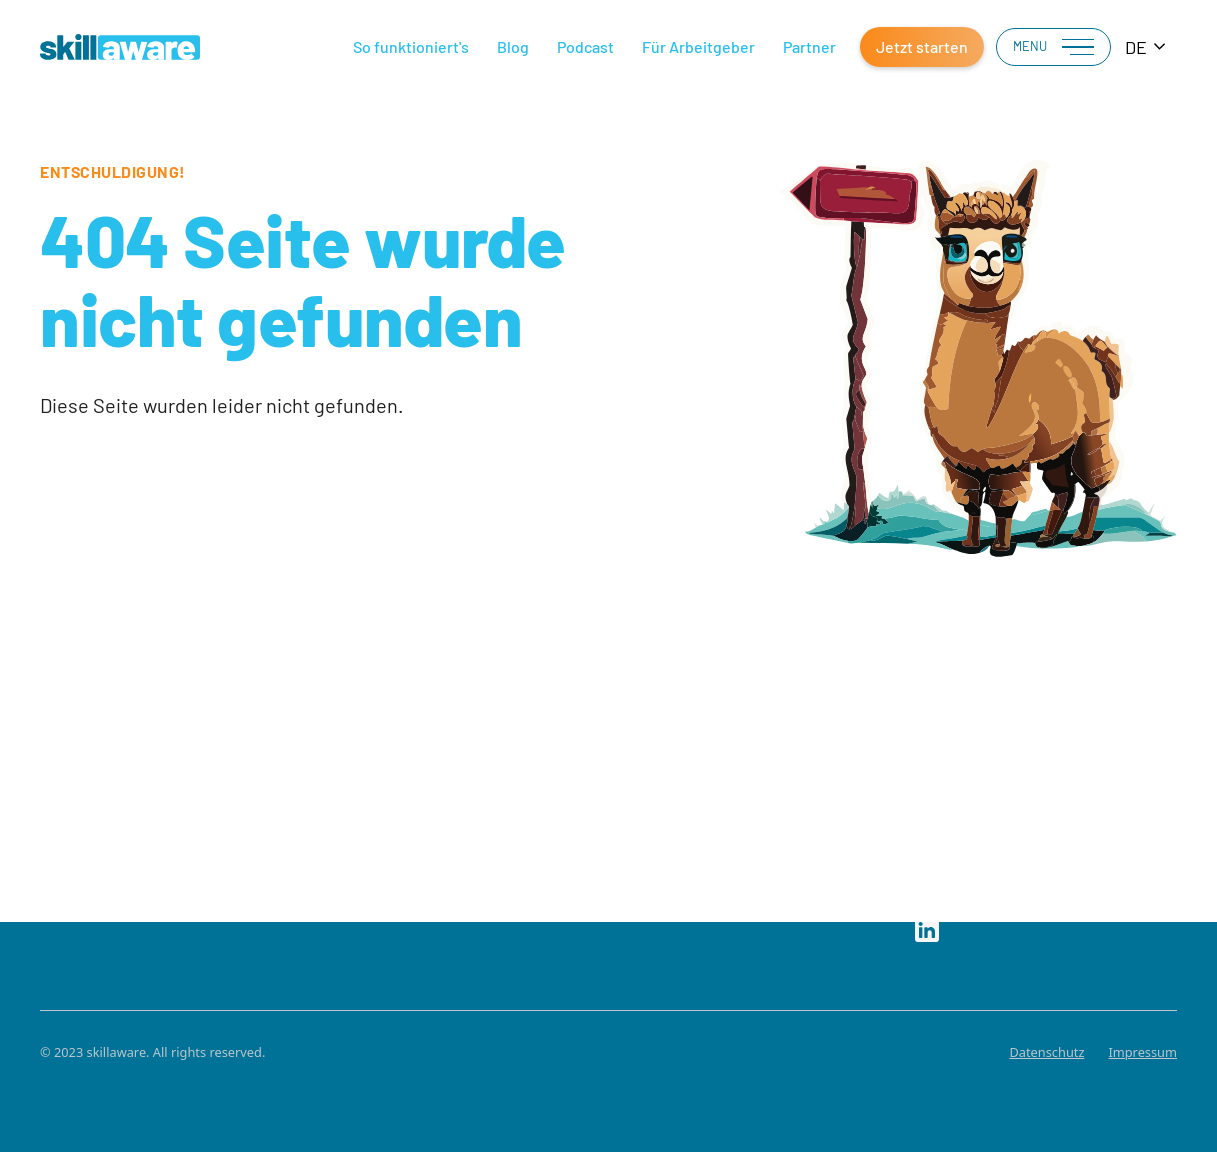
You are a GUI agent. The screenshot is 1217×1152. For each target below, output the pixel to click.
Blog (513, 46)
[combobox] (1146, 47)
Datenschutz (1046, 1052)
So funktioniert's (411, 46)
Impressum (1142, 1052)
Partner (809, 46)
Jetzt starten (922, 46)
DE (1136, 47)
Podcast (585, 46)
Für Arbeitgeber (698, 46)
